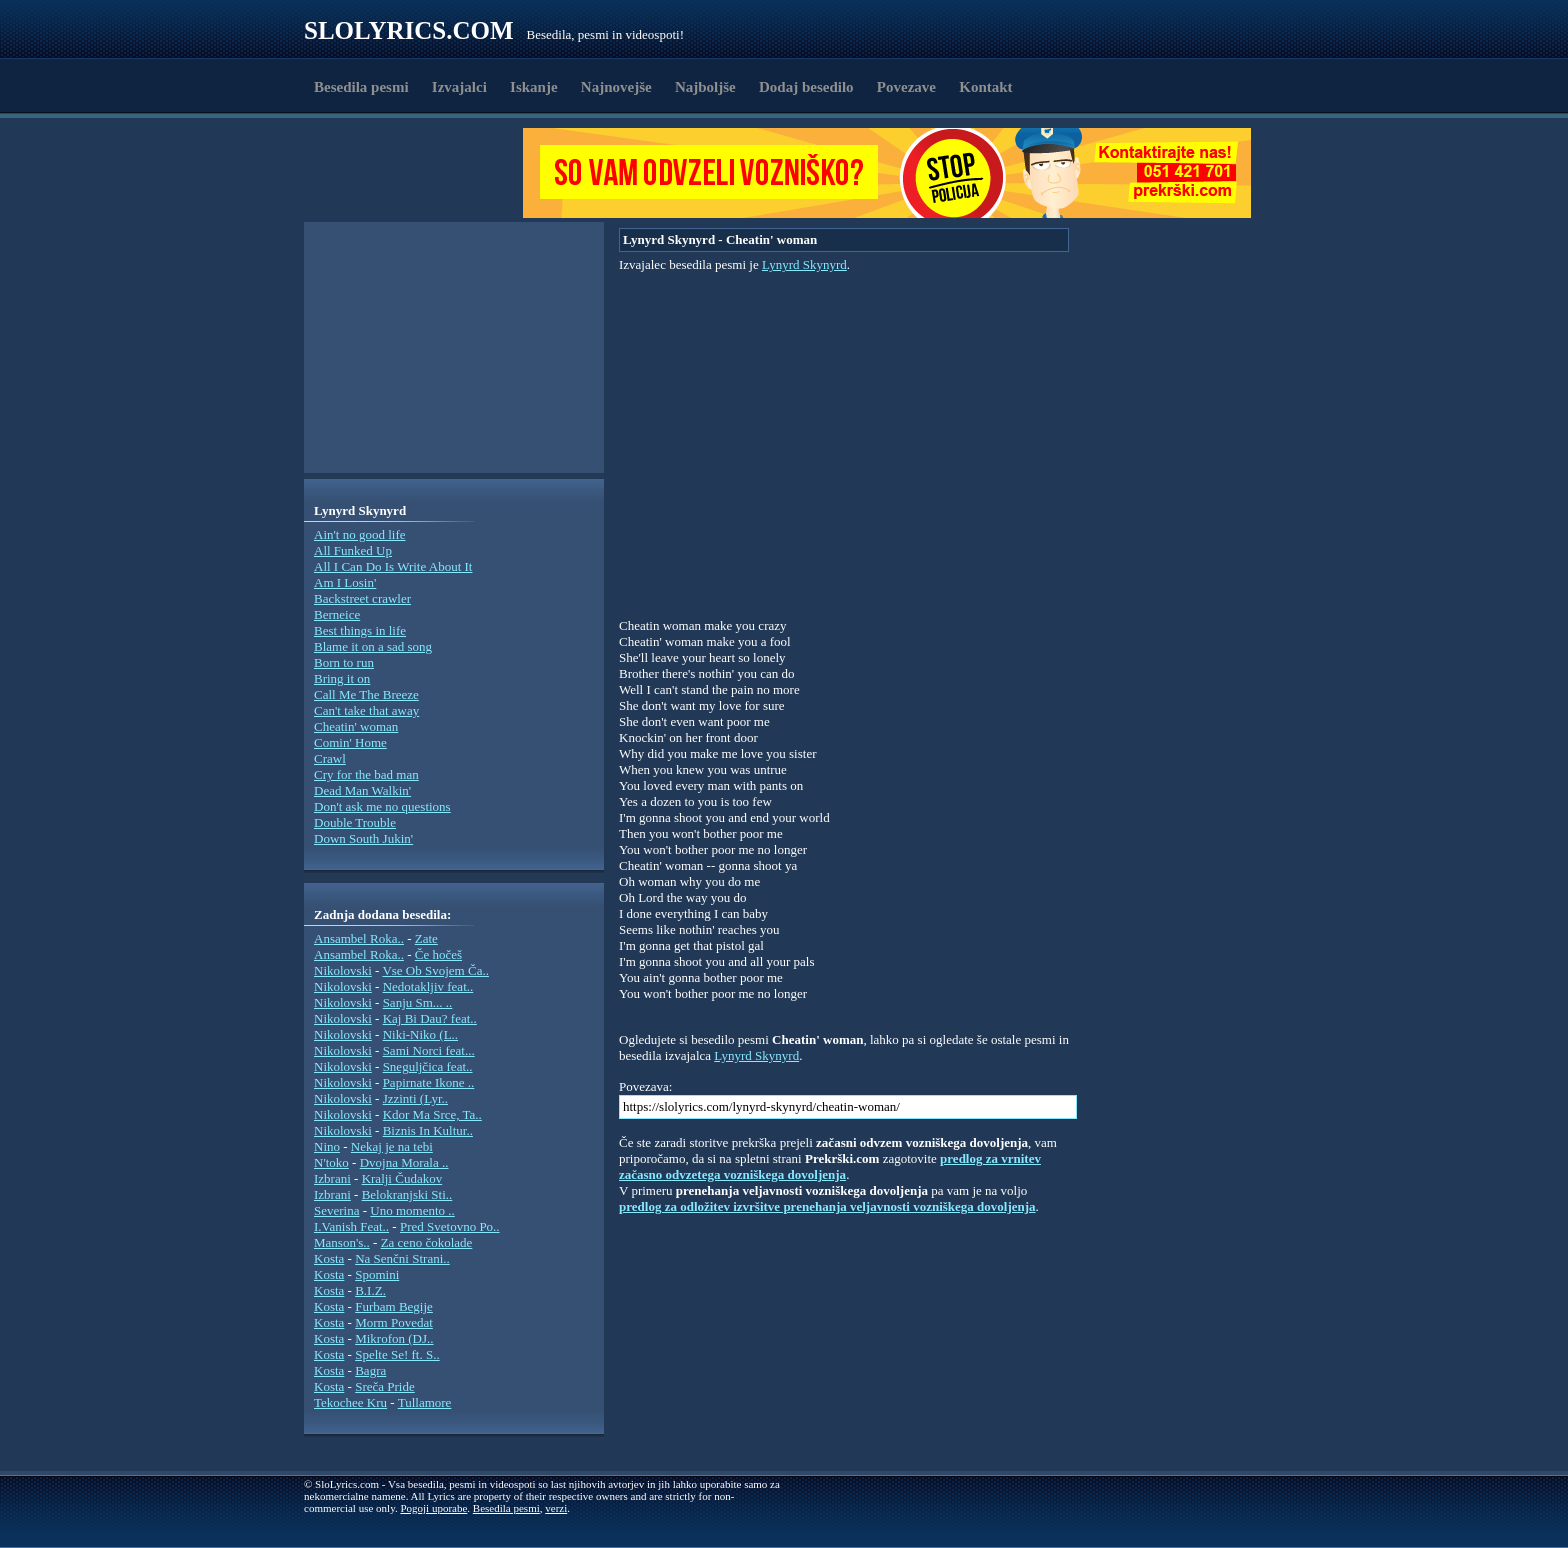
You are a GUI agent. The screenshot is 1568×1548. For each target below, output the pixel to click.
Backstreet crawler (362, 598)
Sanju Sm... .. (418, 1002)
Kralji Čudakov (402, 1178)
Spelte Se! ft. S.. (397, 1354)
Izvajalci (459, 87)
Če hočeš (438, 954)
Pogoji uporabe (433, 1508)
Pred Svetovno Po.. (450, 1226)
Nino (327, 1146)
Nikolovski (343, 970)
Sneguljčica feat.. (428, 1066)
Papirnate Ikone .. (429, 1082)
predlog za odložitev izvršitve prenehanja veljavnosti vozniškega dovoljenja (827, 1206)
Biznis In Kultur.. (428, 1130)
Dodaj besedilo (806, 87)
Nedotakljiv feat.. (428, 986)
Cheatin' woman (356, 726)
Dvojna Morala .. (404, 1162)
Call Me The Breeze (366, 694)
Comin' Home (350, 742)
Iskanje (534, 87)
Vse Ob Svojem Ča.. (435, 970)
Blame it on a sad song (373, 646)
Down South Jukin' (363, 838)
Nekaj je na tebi (392, 1146)
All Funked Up (353, 550)
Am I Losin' (345, 582)
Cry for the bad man (366, 774)
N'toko (331, 1162)
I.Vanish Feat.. (351, 1226)
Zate (426, 938)
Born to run (344, 662)
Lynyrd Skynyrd (804, 264)
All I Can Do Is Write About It (393, 566)
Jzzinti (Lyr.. (415, 1098)
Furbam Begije (394, 1306)
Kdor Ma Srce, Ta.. (432, 1114)
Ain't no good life (360, 534)
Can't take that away (366, 710)
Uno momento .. (412, 1210)
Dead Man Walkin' (362, 790)
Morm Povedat (394, 1322)
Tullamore (425, 1402)
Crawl (330, 758)
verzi (556, 1508)
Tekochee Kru (350, 1402)
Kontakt (985, 87)
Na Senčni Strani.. (402, 1258)
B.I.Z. (370, 1290)
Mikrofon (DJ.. (394, 1338)
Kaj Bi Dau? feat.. (430, 1018)
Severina (336, 1210)
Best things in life (360, 630)
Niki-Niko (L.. (420, 1034)
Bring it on (342, 678)
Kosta (329, 1258)
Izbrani (332, 1178)
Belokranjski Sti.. (407, 1194)
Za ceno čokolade (427, 1242)
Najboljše (705, 87)
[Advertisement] (420, 173)
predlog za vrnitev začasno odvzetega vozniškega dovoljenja (830, 1166)
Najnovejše (616, 87)
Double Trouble (355, 822)
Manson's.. (342, 1242)
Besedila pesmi (361, 87)
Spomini (377, 1274)
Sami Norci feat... (429, 1050)
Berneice (337, 614)
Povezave (906, 87)
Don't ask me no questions (382, 806)
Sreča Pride (385, 1386)
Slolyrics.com (409, 30)
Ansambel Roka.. (359, 938)
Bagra (370, 1370)
